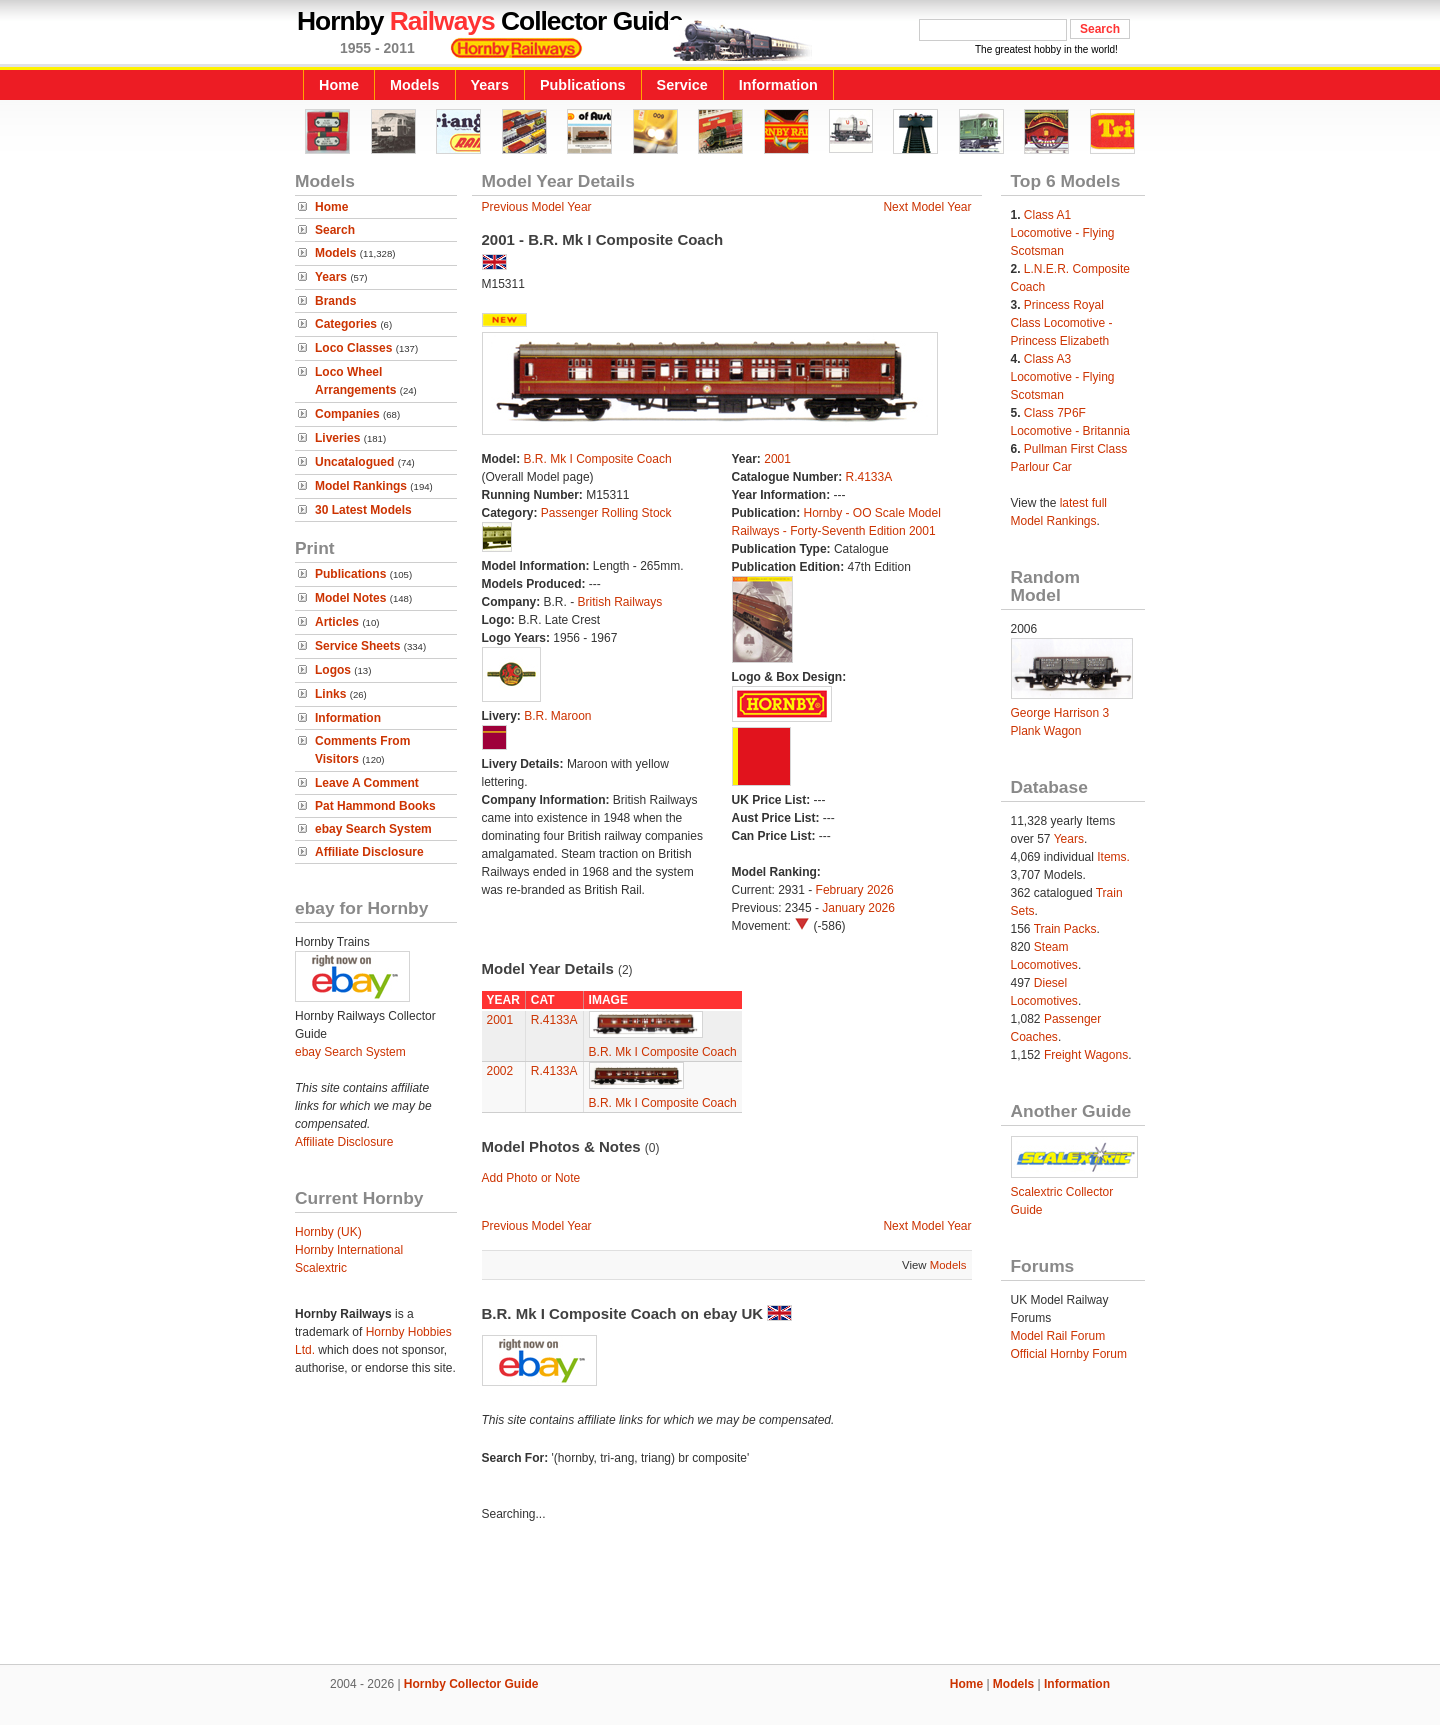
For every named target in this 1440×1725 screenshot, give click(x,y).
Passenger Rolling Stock (606, 513)
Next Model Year (927, 207)
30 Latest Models (363, 510)
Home (339, 85)
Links (330, 694)
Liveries (337, 438)
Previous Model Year (537, 207)
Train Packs (1065, 929)
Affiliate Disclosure (369, 852)
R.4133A (869, 477)
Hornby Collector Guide (471, 1684)
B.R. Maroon (557, 716)
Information (778, 85)
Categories (346, 324)
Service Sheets (357, 646)
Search (335, 230)
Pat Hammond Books (375, 806)
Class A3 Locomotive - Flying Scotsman (1063, 377)
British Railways (620, 602)
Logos (333, 670)
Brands (335, 301)
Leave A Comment (367, 783)
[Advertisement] (720, 1596)
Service (682, 85)
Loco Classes (353, 348)
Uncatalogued (354, 462)
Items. (1113, 857)
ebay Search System (373, 829)
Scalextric (321, 1268)
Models (415, 85)
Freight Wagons (1086, 1055)
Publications (583, 85)
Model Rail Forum (1058, 1336)
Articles (337, 622)
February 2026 (855, 890)
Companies (347, 414)
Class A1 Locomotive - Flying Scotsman (1063, 233)
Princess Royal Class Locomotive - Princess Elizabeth (1062, 323)
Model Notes (350, 598)
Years (490, 85)
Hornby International (349, 1250)
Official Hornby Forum (1069, 1354)
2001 (777, 459)
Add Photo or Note (531, 1178)
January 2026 (858, 908)
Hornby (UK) (328, 1232)
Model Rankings (361, 486)
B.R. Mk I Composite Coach (598, 459)
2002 (500, 1071)
